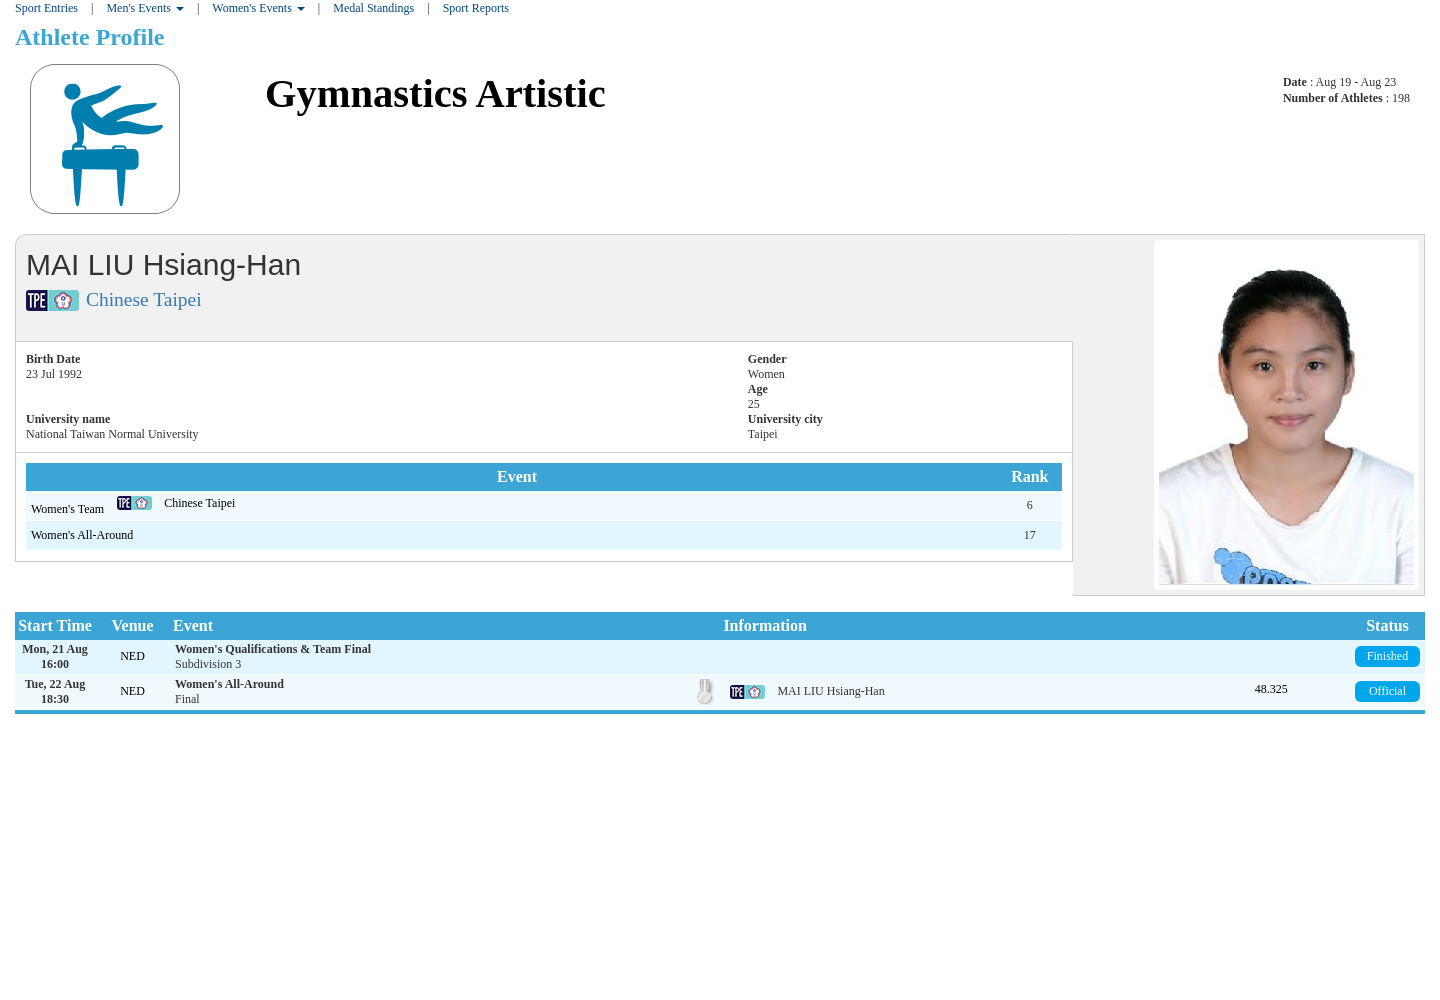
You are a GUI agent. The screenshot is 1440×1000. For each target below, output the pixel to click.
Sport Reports (476, 8)
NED (132, 656)
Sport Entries (46, 8)
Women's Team (69, 509)
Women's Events (258, 8)
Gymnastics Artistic (435, 93)
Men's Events (145, 8)
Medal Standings (373, 8)
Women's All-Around (82, 535)
